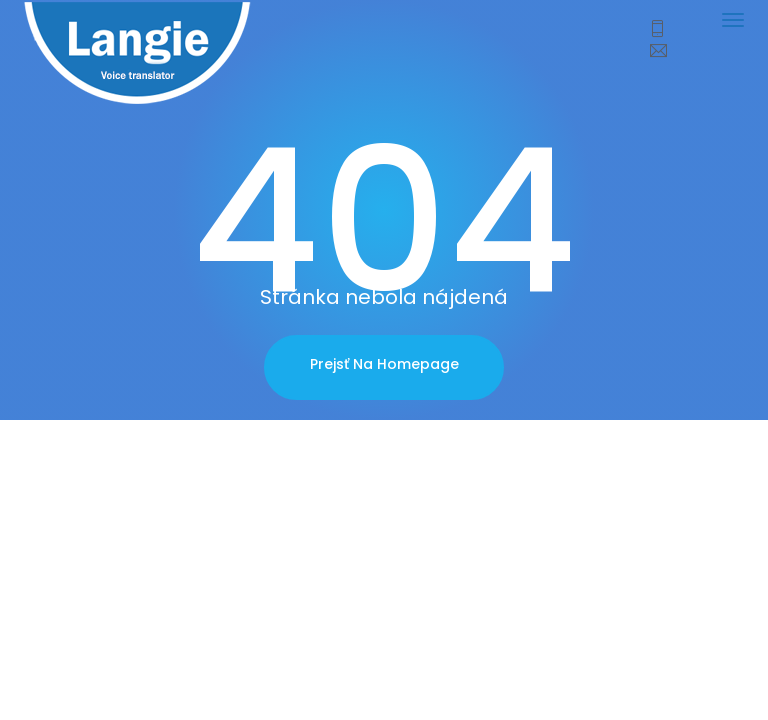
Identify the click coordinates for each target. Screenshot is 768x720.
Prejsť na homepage (384, 364)
